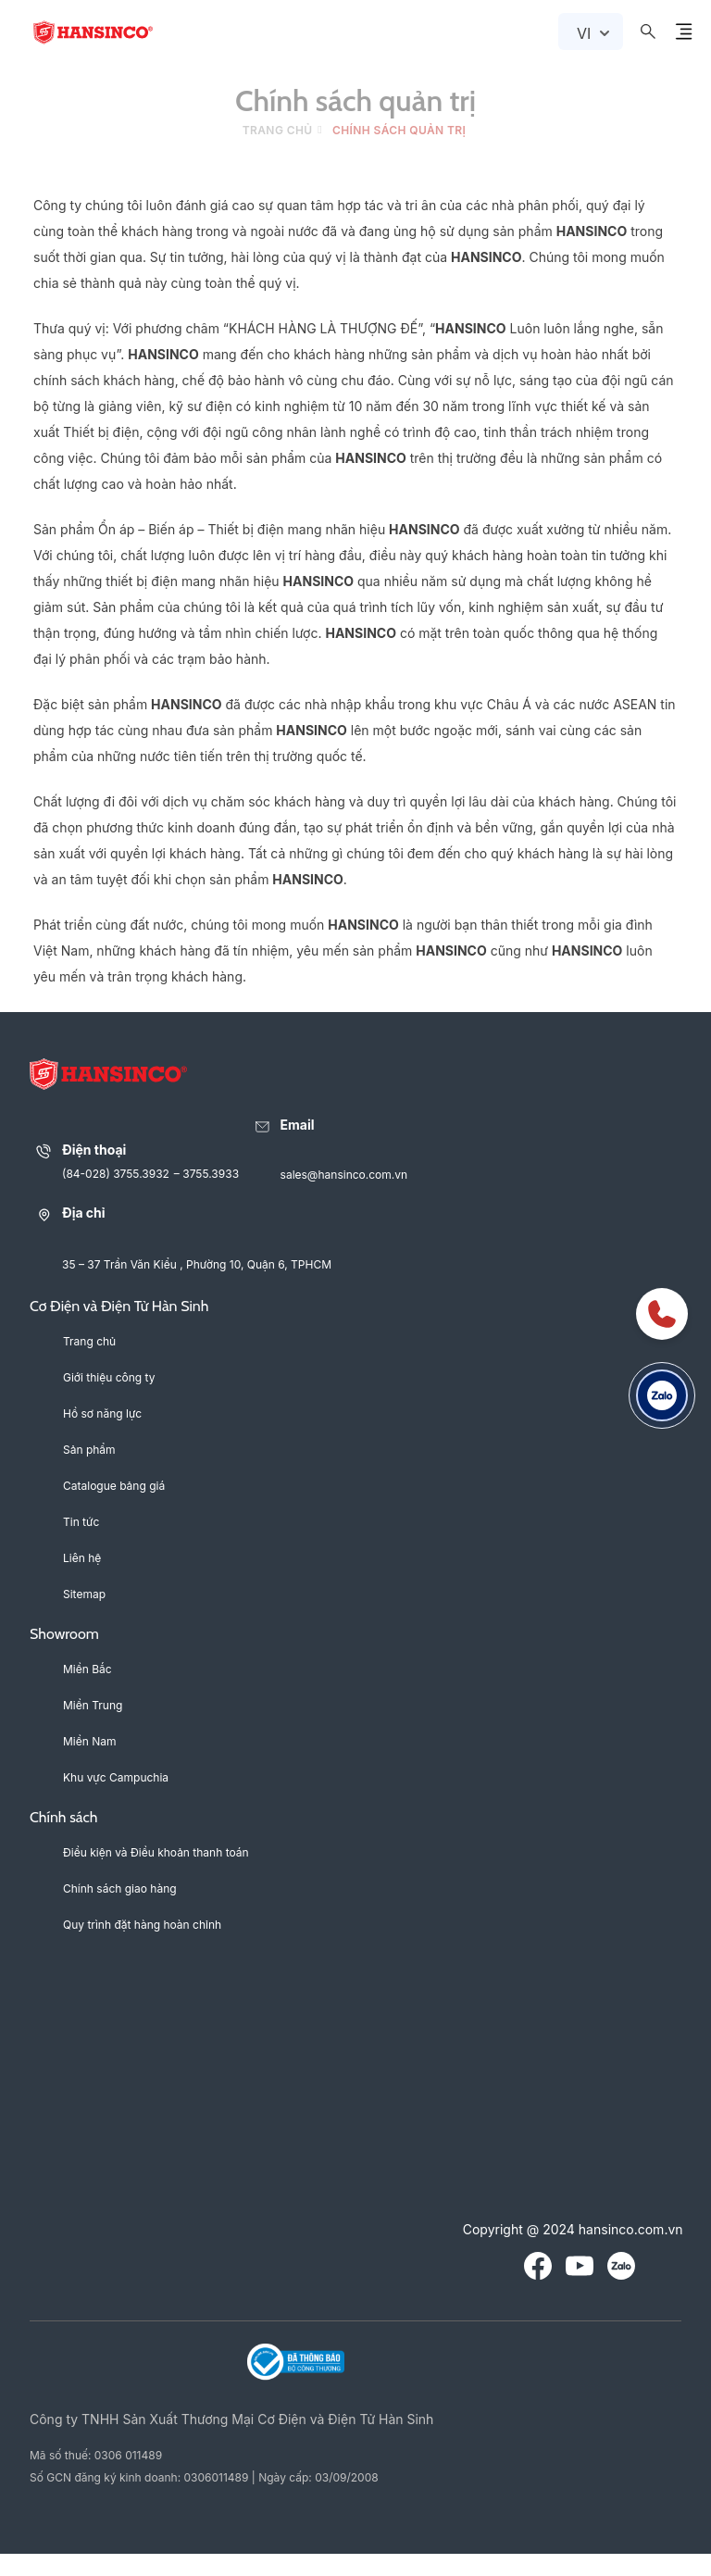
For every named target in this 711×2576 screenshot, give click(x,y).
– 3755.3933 (206, 1174)
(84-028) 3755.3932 (115, 1174)
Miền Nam (90, 1741)
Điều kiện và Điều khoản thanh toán (156, 1852)
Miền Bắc (87, 1669)
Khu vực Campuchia (115, 1777)
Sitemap (84, 1594)
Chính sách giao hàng (120, 1888)
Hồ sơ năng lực (102, 1413)
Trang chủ (278, 130)
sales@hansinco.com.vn (344, 1175)
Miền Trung (92, 1705)
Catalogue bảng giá (114, 1486)
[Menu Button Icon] (683, 31)
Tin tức (81, 1522)
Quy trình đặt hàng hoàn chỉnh (142, 1925)
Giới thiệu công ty (109, 1377)
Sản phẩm (89, 1450)
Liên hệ (82, 1558)
